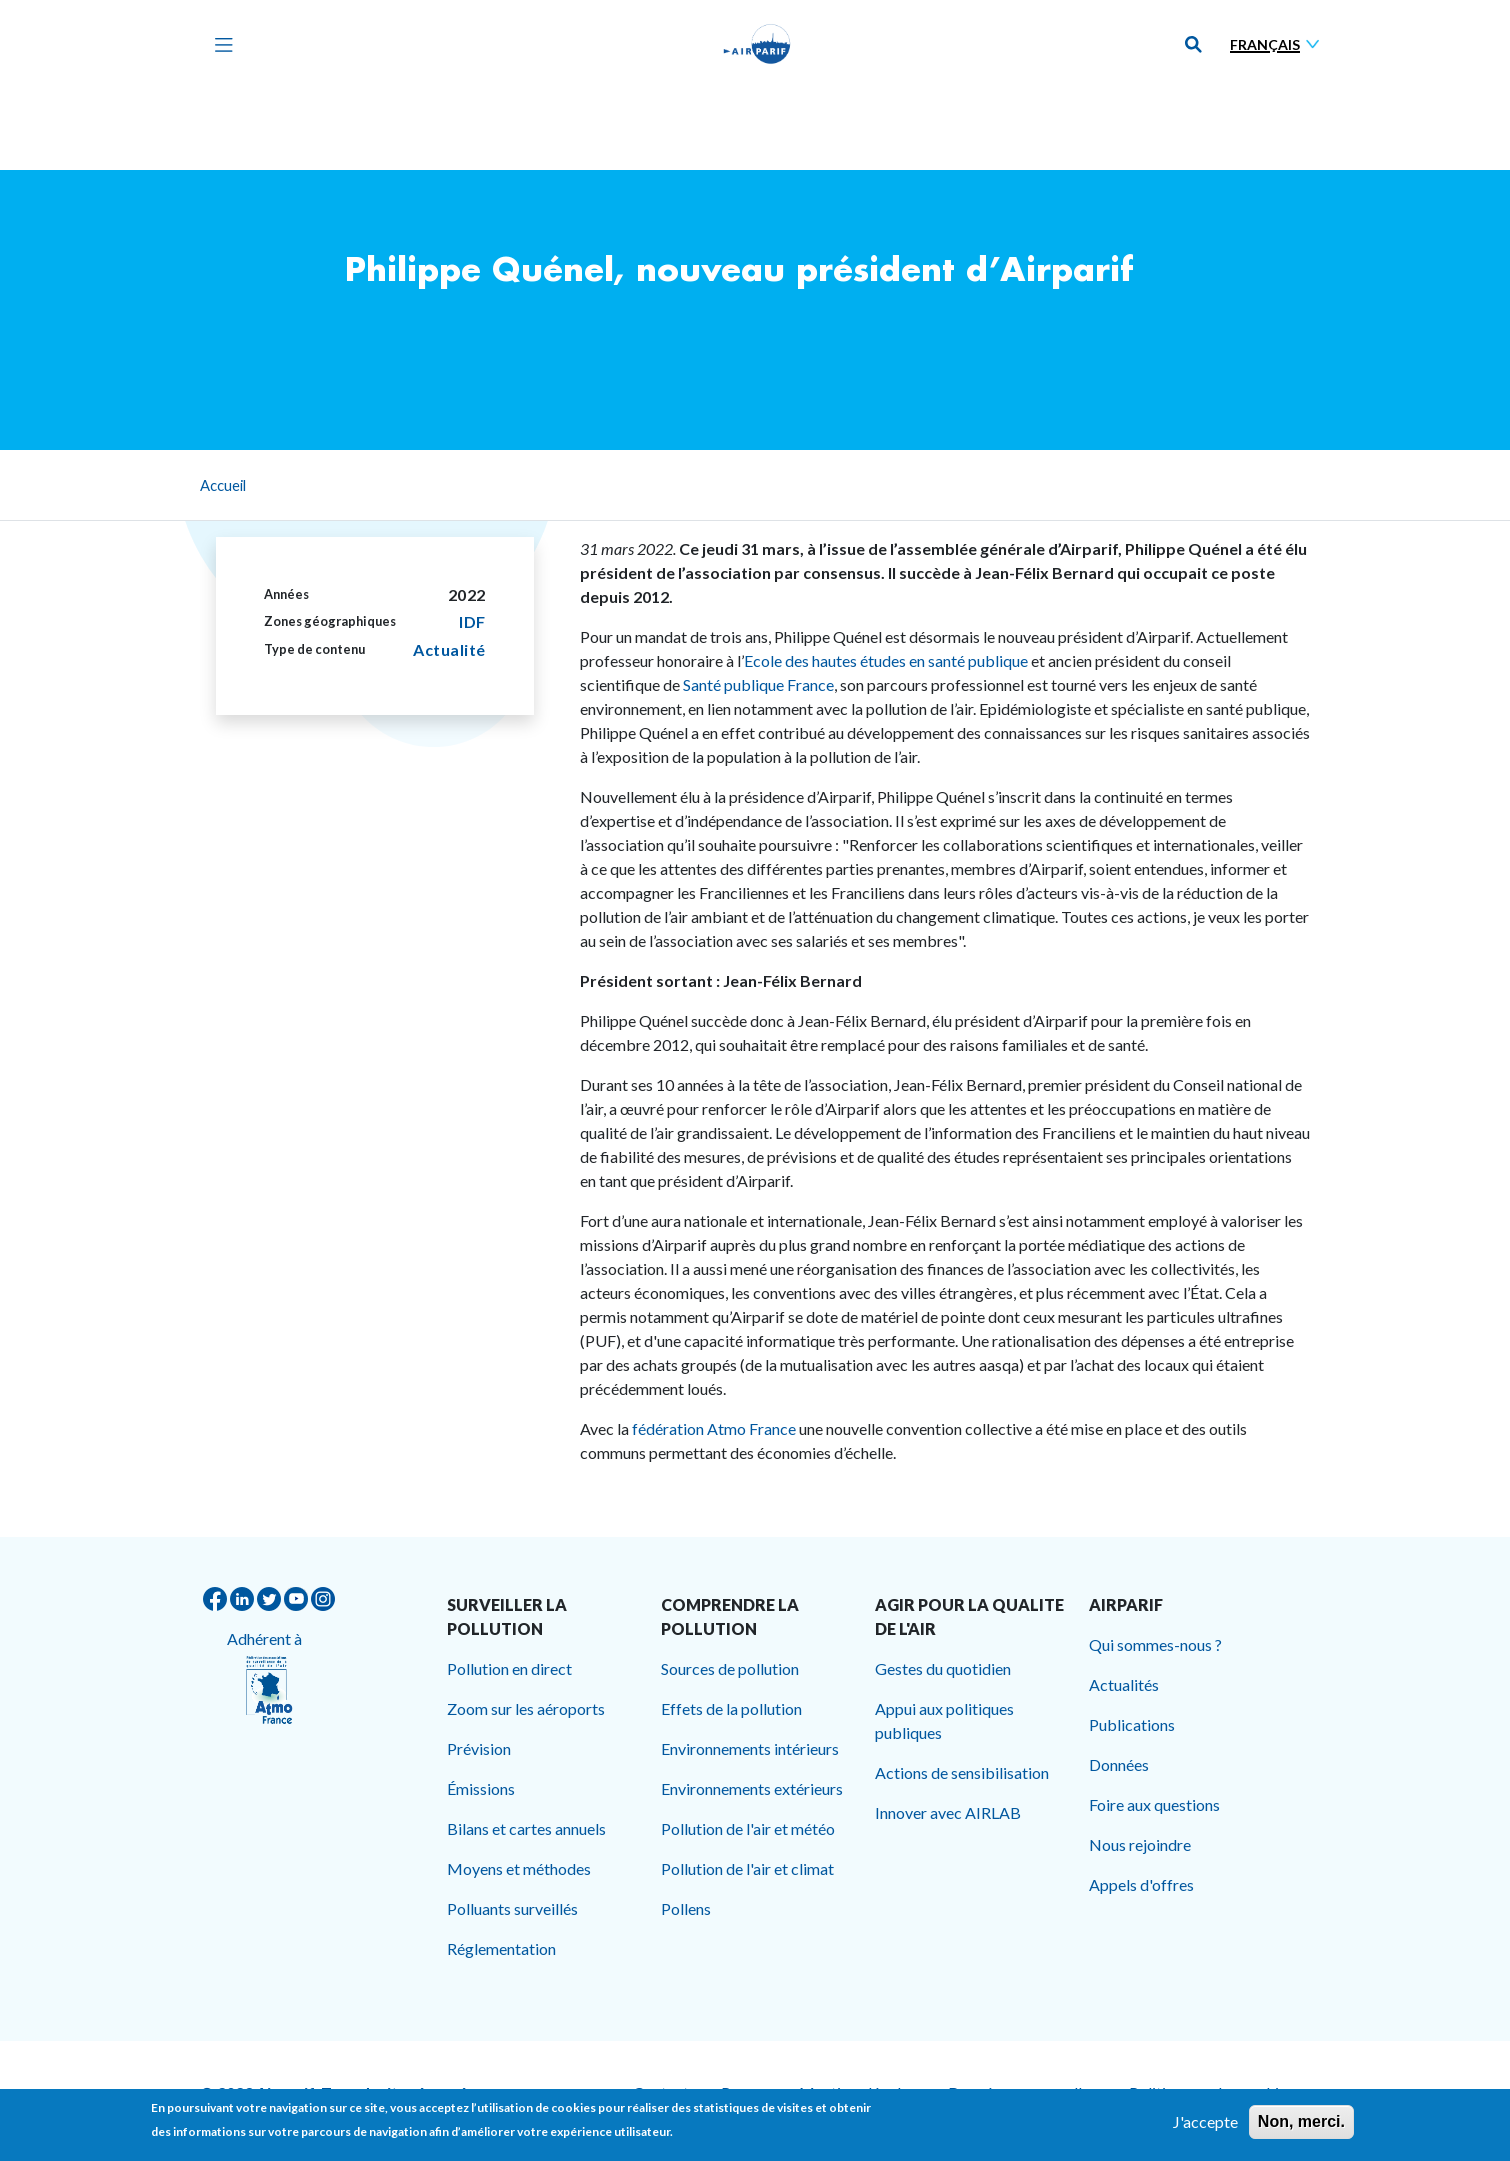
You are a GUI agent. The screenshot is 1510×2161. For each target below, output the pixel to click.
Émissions (481, 1788)
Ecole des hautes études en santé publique (887, 660)
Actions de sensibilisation (962, 1772)
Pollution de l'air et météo (748, 1828)
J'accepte (1205, 2128)
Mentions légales (857, 2092)
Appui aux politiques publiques (944, 1720)
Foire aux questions (1154, 1804)
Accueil (223, 485)
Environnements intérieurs (750, 1748)
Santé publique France (758, 684)
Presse (744, 2092)
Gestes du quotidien (943, 1668)
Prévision (479, 1748)
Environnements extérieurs (752, 1788)
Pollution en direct (509, 1668)
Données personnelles (1022, 2092)
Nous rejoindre (1140, 1844)
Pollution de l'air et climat (747, 1868)
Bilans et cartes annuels (526, 1828)
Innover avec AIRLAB (948, 1812)
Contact (661, 2092)
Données (1119, 1764)
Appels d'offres (1141, 1884)
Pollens (686, 1908)
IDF (472, 621)
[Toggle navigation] (219, 44)
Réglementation (501, 1948)
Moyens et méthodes (519, 1868)
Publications (1132, 1724)
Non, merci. (1301, 2128)
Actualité (449, 649)
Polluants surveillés (512, 1908)
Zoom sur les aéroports (526, 1708)
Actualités (1124, 1684)
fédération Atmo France (714, 1428)
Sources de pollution (730, 1668)
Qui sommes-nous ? (1155, 1644)
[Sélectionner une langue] (1279, 44)
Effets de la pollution (731, 1708)
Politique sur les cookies (1211, 2092)
